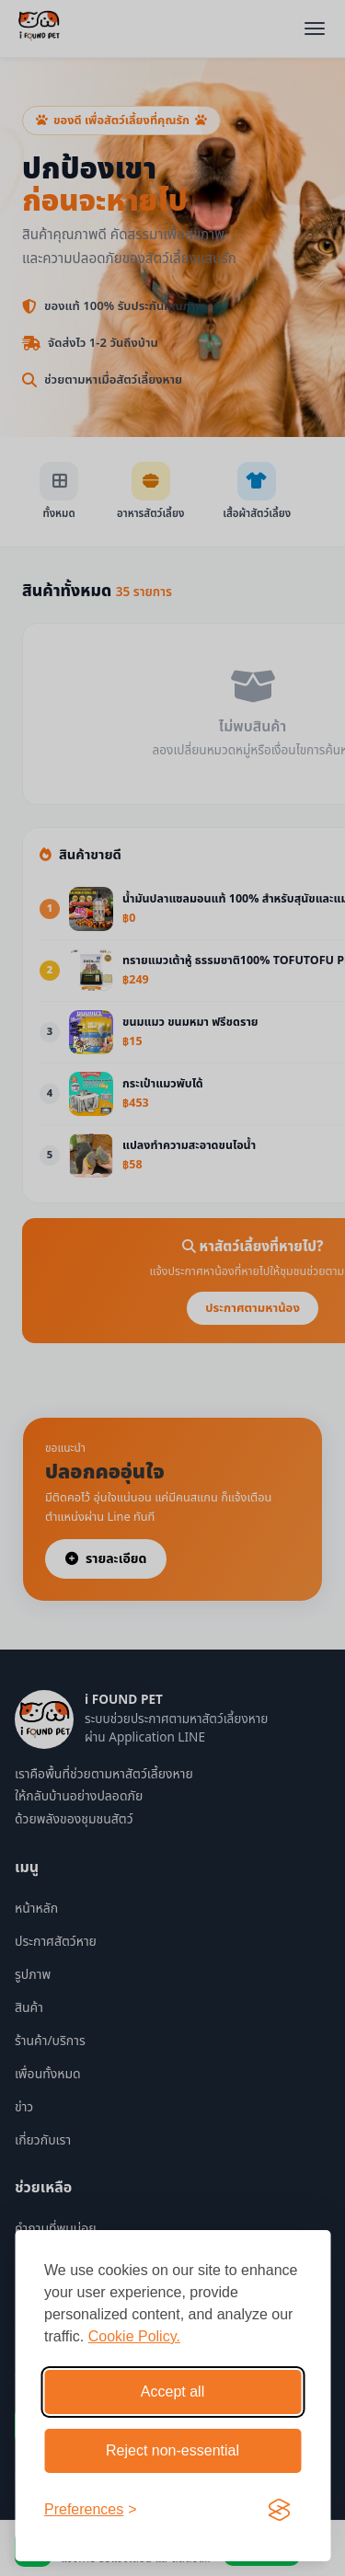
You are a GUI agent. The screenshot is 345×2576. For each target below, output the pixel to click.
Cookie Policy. (134, 2336)
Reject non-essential (172, 2450)
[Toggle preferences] (90, 2510)
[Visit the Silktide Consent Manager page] (279, 2510)
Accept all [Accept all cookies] (172, 2391)
